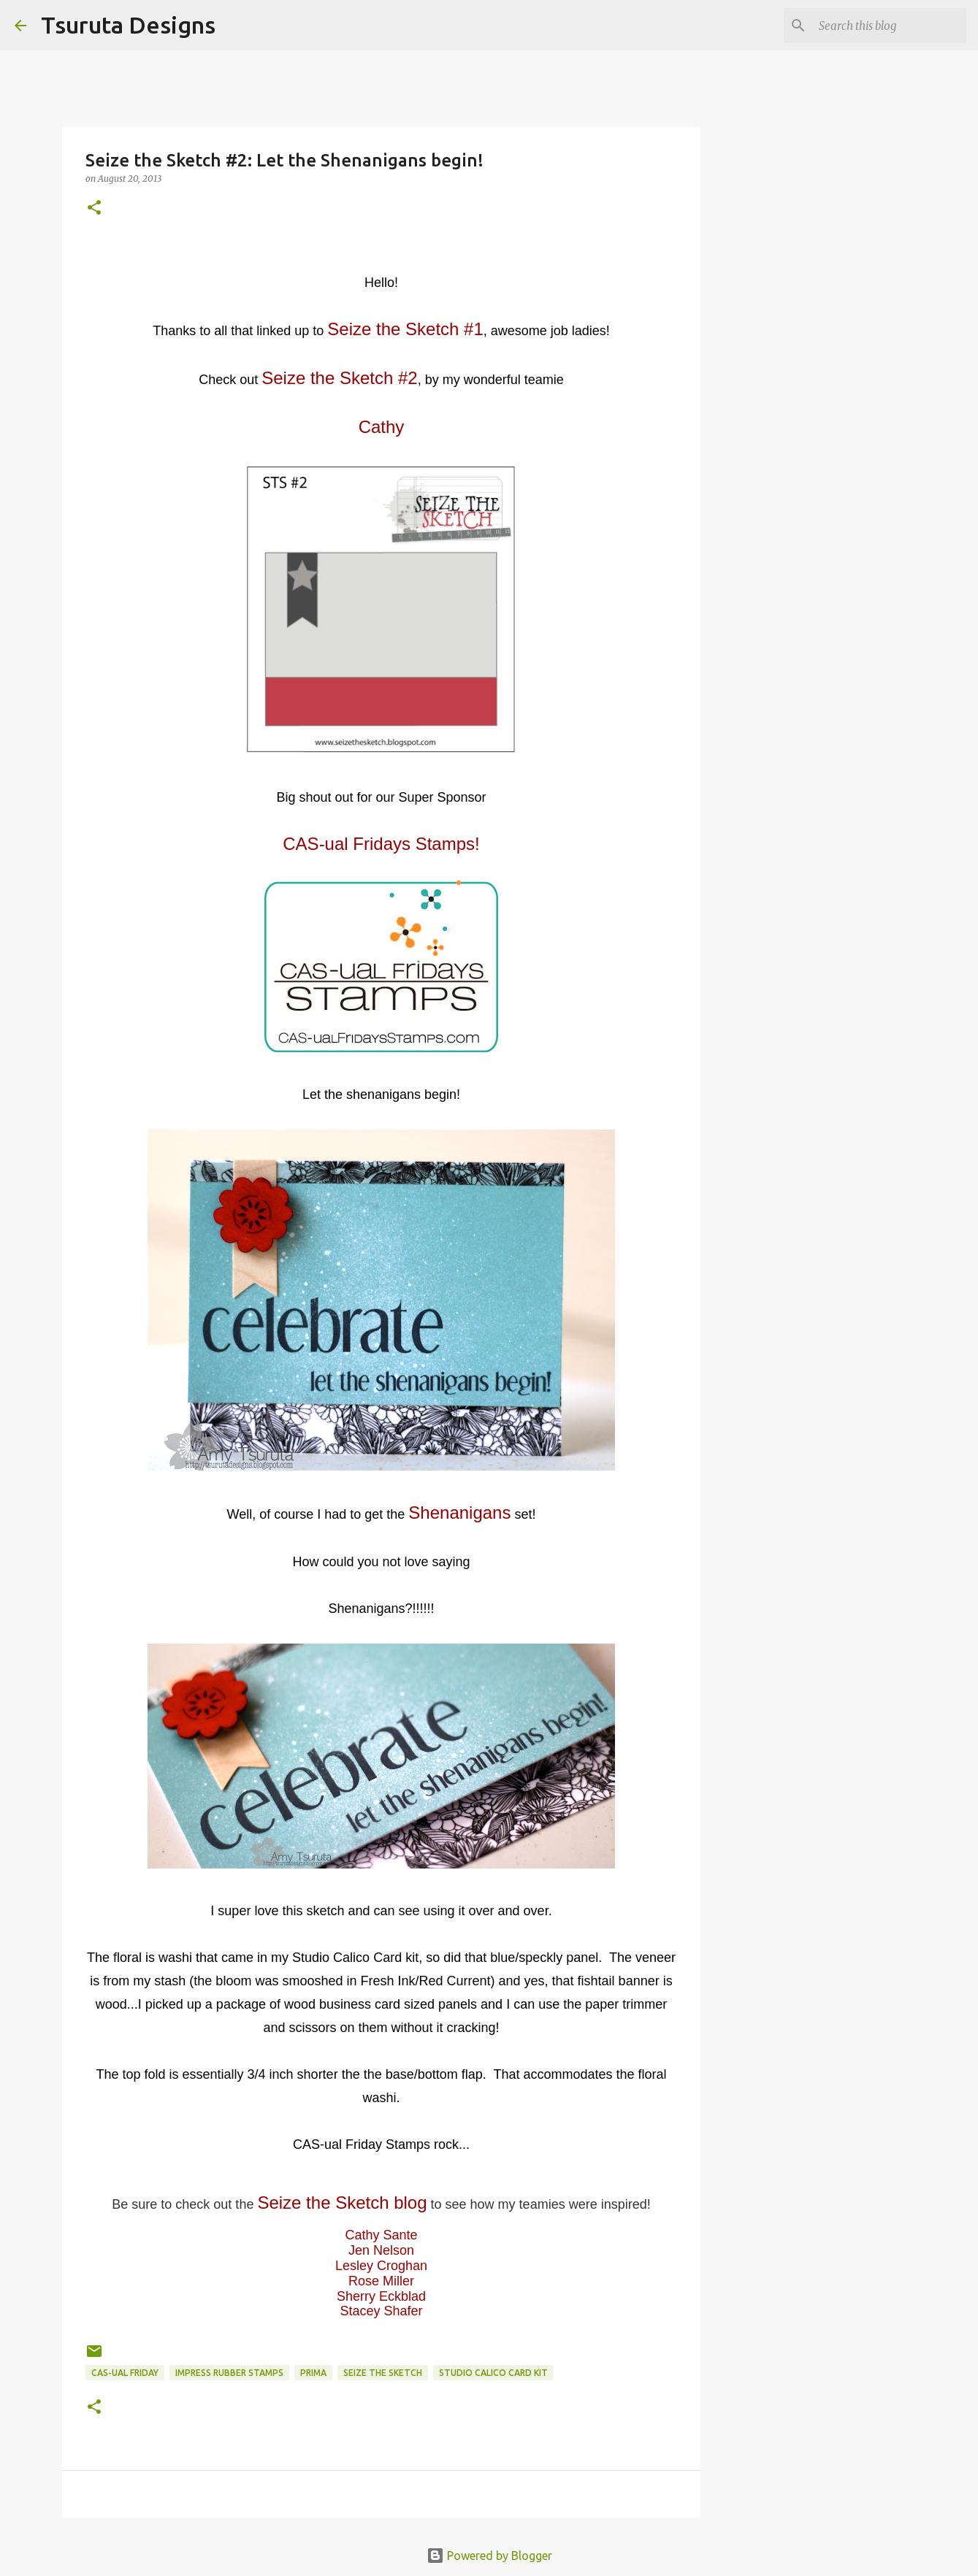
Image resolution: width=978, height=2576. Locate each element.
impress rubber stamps (229, 2372)
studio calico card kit (493, 2372)
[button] (94, 208)
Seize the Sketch (382, 2372)
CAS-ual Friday (124, 2372)
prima (313, 2372)
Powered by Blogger (489, 2555)
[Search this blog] (889, 25)
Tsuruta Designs (128, 25)
